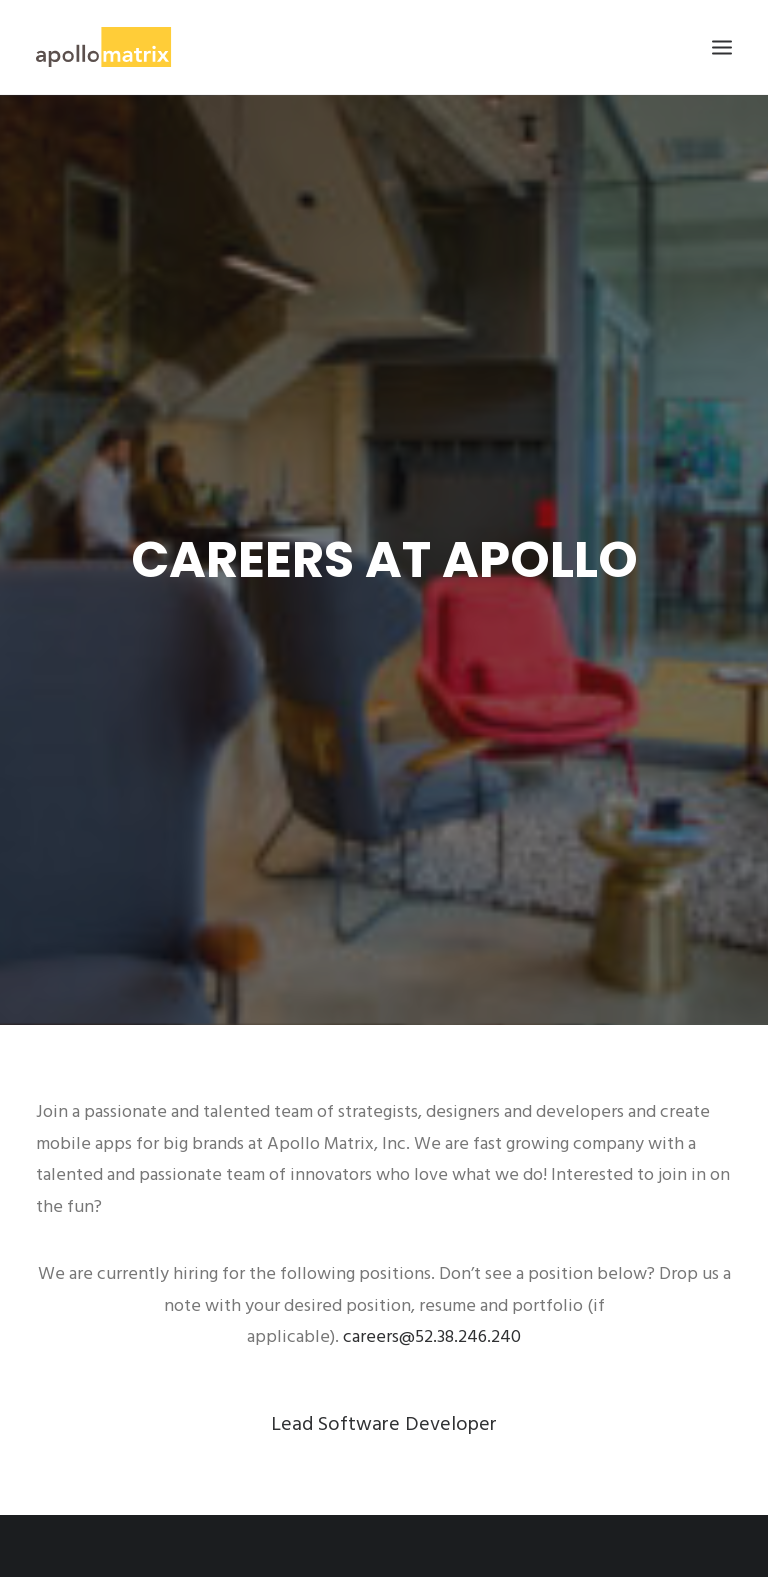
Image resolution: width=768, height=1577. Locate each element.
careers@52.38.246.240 (432, 1314)
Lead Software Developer (384, 1402)
